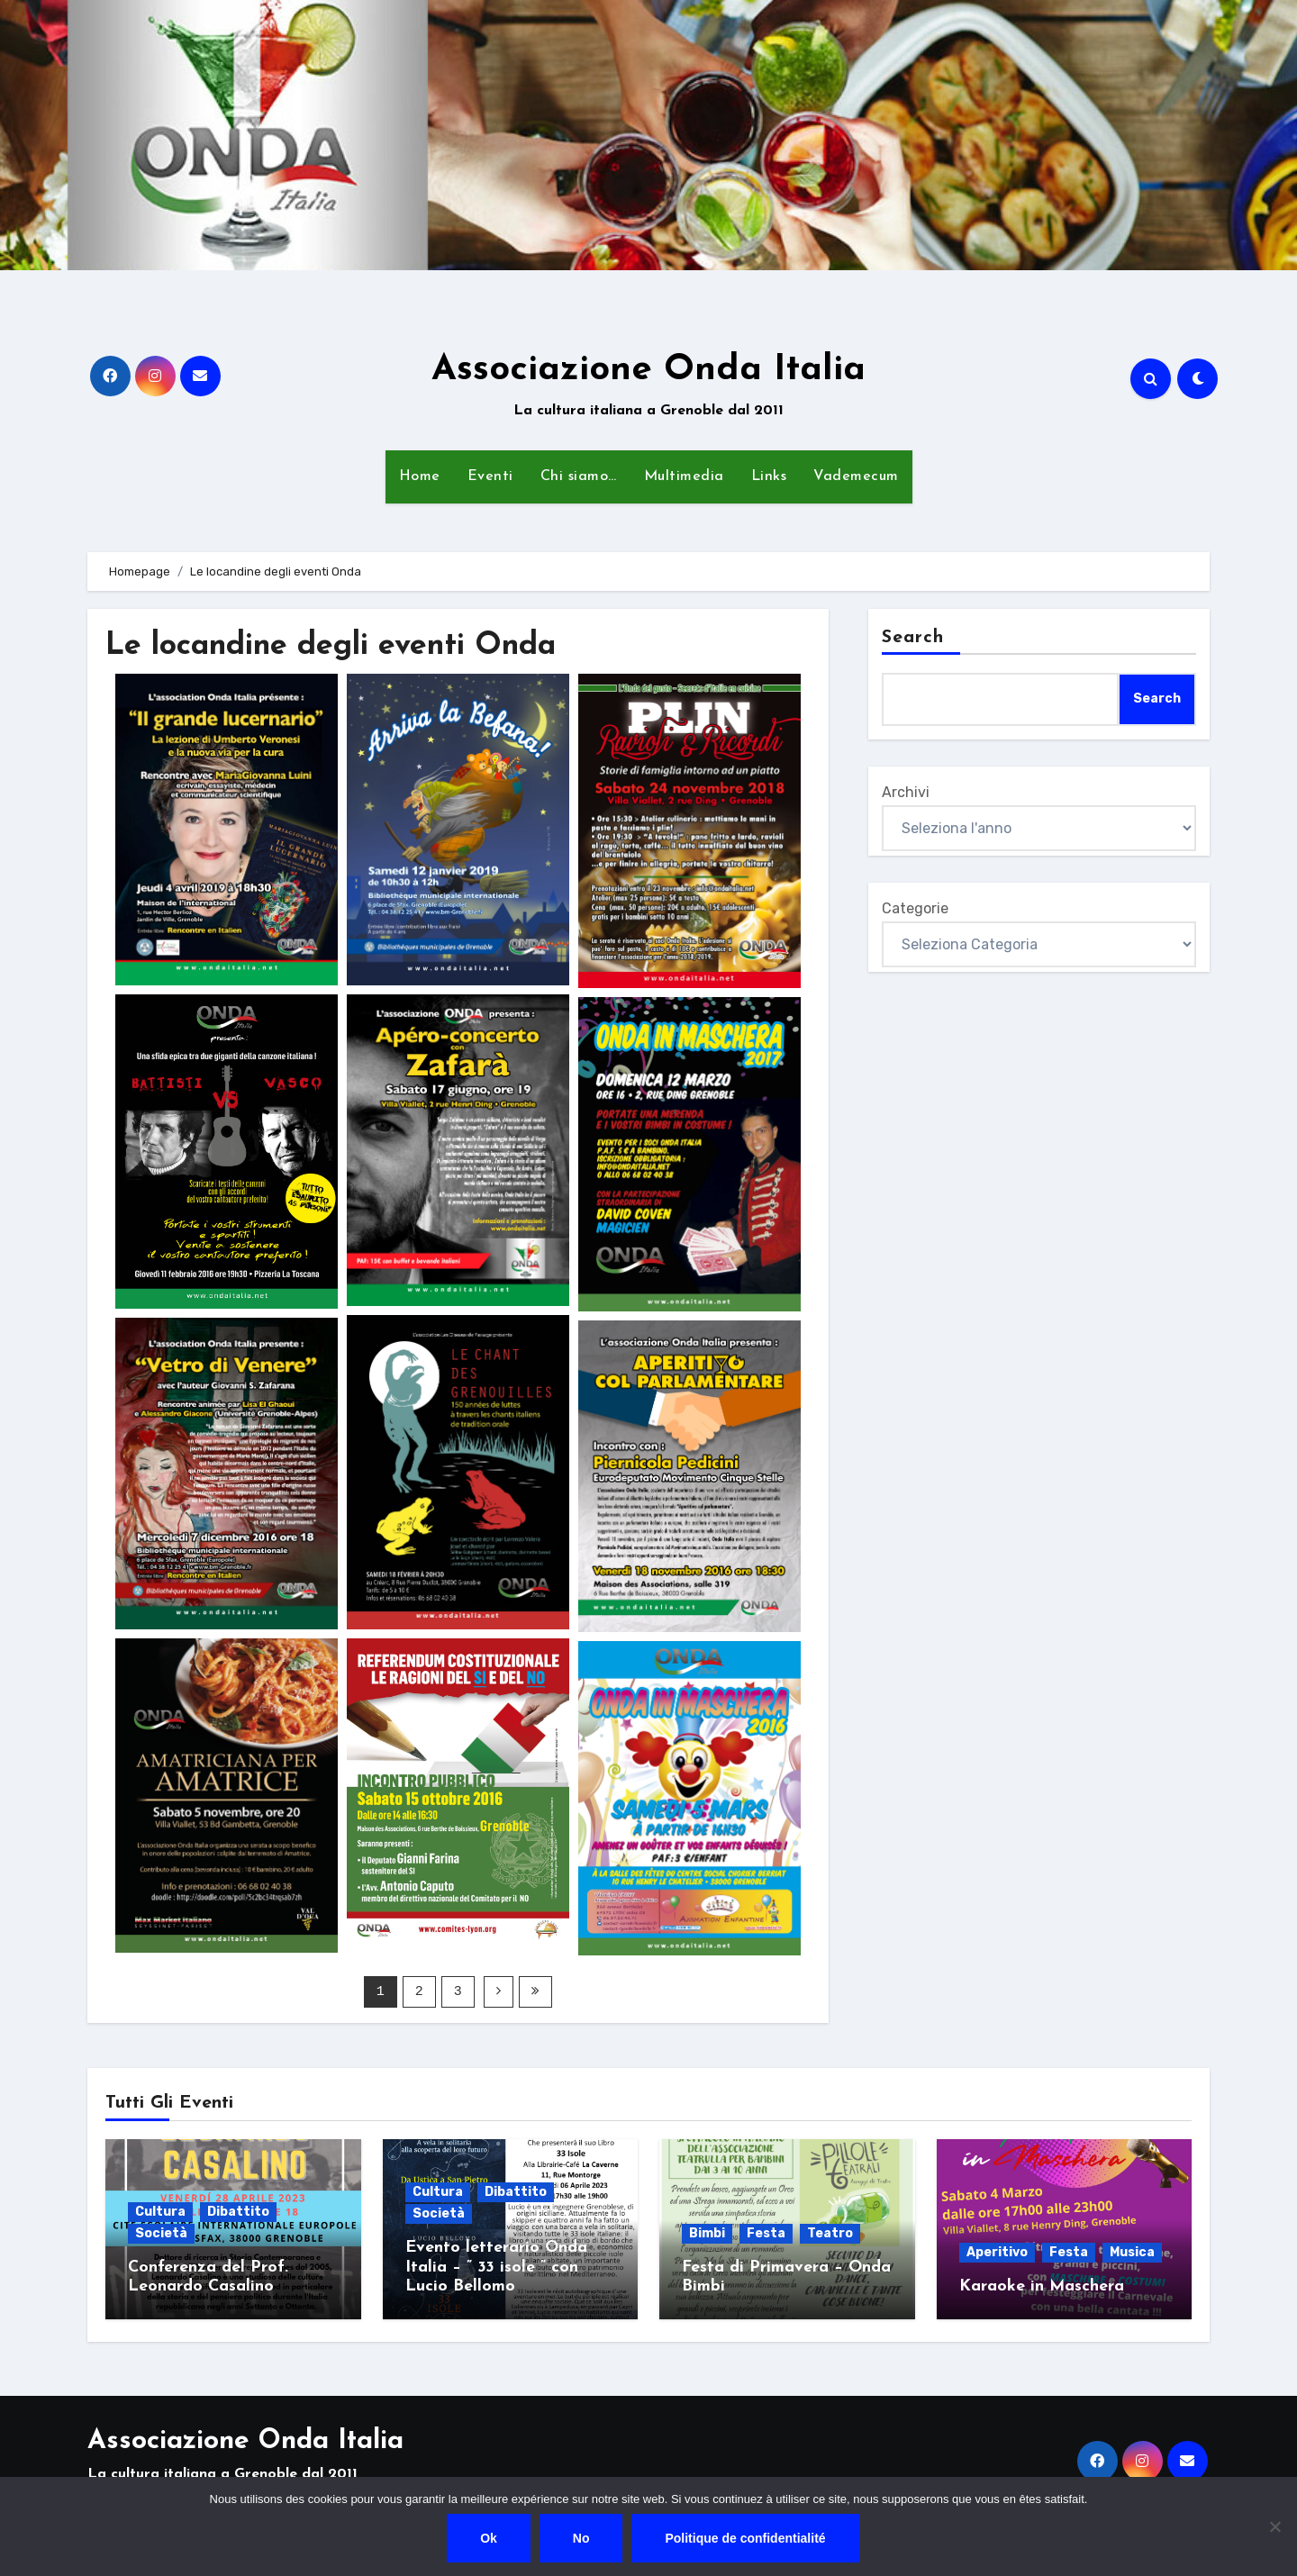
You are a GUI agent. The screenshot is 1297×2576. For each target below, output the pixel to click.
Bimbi (707, 2232)
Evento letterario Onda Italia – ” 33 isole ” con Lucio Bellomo (496, 2266)
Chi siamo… (578, 476)
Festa (766, 2232)
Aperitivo (997, 2251)
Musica (1132, 2251)
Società (161, 2232)
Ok (488, 2538)
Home (419, 476)
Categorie (915, 908)
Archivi (906, 792)
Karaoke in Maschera (1041, 2285)
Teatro (830, 2232)
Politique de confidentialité (746, 2538)
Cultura (160, 2210)
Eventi (490, 476)
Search (913, 638)
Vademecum (856, 476)
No (581, 2538)
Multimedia (684, 476)
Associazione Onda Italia (648, 370)
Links (769, 476)
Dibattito (238, 2210)
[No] (1274, 2526)
